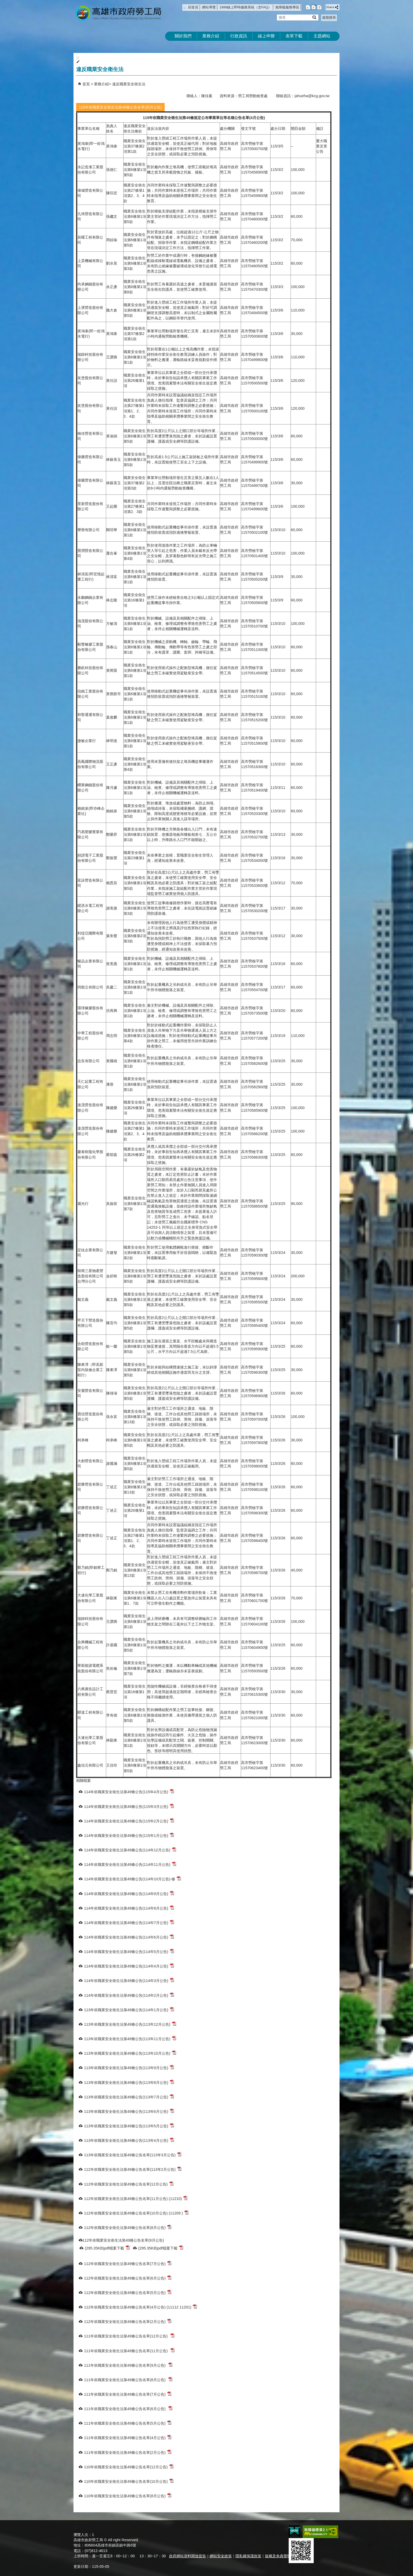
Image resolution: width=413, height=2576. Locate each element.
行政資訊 (238, 36)
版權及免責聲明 (278, 2556)
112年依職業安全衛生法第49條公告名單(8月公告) (127, 2227)
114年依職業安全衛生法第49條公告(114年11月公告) (130, 1864)
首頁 (86, 84)
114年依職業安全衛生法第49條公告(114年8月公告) (129, 1907)
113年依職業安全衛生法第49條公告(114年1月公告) (129, 2009)
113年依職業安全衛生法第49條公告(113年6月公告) (129, 2111)
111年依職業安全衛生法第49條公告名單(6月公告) (128, 2408)
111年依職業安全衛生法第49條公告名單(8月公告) (128, 2379)
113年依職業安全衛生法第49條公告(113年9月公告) (129, 2067)
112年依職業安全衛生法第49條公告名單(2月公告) (127, 2321)
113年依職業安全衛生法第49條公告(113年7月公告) (129, 2096)
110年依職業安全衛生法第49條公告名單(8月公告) (127, 2495)
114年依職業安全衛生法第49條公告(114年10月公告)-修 (132, 1878)
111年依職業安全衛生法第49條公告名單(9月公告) (128, 2364)
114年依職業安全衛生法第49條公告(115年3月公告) (129, 1806)
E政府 (294, 2531)
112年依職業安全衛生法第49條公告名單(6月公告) (127, 2277)
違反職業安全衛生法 (128, 84)
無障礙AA (320, 2531)
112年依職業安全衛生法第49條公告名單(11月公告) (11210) (136, 2198)
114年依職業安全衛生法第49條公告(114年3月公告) (129, 1980)
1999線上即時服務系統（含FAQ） (245, 7)
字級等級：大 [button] (319, 7)
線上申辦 (266, 36)
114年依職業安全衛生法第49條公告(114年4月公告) (129, 1965)
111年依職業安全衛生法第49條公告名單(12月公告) (129, 2335)
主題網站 (321, 36)
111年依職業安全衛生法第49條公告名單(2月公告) (127, 2452)
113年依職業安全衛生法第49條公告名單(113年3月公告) (132, 2154)
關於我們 (183, 36)
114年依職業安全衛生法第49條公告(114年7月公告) (129, 1922)
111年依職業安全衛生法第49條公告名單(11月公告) (129, 2350)
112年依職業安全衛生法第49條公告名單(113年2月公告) (132, 2169)
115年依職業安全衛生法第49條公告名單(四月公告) (120, 107)
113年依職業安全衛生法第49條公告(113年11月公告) (130, 2038)
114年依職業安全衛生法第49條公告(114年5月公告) (129, 1951)
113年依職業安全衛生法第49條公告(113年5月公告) (129, 2125)
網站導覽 (209, 7)
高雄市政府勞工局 (118, 13)
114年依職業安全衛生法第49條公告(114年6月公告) (129, 1936)
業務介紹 (210, 36)
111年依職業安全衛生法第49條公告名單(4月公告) (127, 2437)
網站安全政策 (221, 2556)
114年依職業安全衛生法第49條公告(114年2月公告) (129, 1994)
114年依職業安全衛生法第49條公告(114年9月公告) (129, 1893)
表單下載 (294, 36)
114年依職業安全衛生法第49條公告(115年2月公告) (129, 1820)
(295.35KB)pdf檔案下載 (107, 2247)
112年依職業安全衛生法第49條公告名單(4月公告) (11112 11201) (140, 2306)
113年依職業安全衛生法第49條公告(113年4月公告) (129, 2140)
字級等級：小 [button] (308, 7)
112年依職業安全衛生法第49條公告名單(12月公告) (129, 2183)
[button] (314, 17)
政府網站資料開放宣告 (187, 2556)
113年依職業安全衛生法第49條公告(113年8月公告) (129, 2082)
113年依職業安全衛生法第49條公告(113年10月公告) (130, 2052)
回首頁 (193, 7)
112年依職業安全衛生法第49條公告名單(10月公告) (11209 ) (136, 2212)
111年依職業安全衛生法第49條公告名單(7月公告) (127, 2393)
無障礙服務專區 (287, 7)
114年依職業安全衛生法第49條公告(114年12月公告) (130, 1849)
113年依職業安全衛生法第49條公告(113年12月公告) (130, 2023)
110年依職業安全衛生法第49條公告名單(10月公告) (129, 2481)
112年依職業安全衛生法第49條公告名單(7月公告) (127, 2263)
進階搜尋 (329, 17)
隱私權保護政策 (248, 2556)
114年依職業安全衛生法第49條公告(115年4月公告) (129, 1791)
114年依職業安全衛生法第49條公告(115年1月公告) (129, 1835)
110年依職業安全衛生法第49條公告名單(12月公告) (129, 2466)
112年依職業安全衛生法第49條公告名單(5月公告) (127, 2292)
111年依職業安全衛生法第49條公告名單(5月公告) (127, 2422)
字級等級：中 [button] (313, 7)
